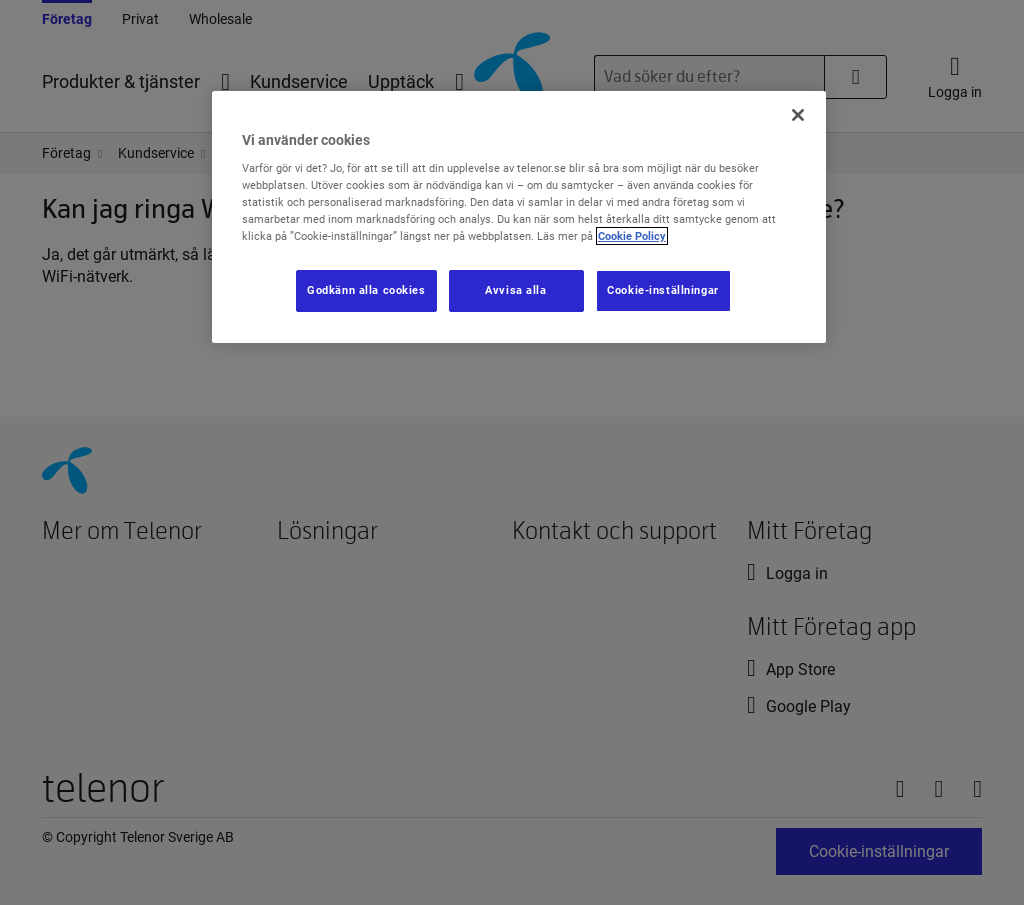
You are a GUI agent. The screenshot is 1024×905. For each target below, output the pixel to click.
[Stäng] (798, 115)
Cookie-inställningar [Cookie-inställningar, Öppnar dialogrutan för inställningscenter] (662, 290)
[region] (519, 217)
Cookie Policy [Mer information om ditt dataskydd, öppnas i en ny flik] (632, 236)
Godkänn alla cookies (366, 290)
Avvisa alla (515, 290)
